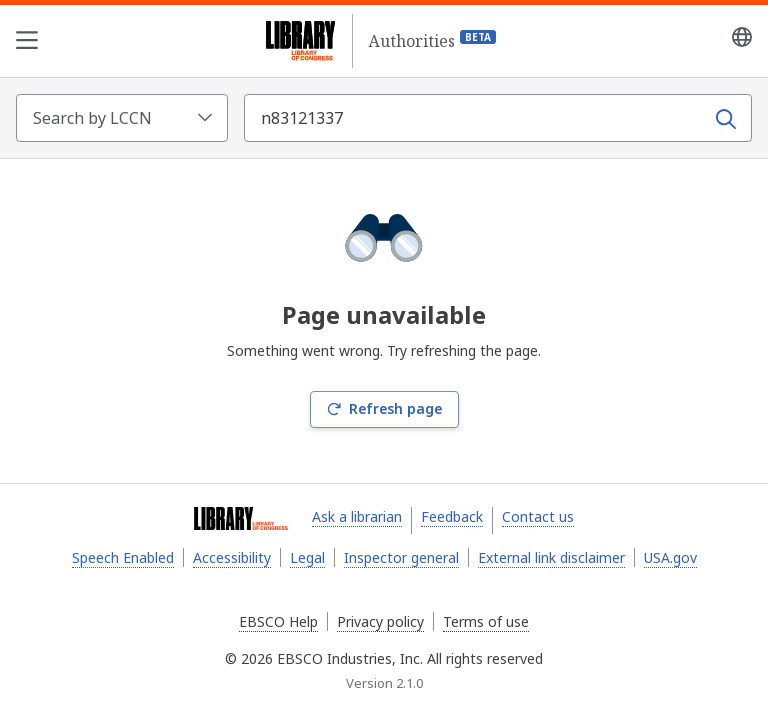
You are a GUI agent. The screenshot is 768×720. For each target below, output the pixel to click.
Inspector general (401, 557)
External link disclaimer (551, 557)
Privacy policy (380, 621)
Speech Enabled (123, 557)
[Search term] (476, 118)
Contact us (538, 516)
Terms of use (486, 621)
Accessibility (232, 557)
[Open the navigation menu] (27, 41)
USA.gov (670, 557)
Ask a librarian (357, 516)
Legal (307, 557)
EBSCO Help (278, 621)
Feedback (452, 516)
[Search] (726, 118)
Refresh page (384, 408)
